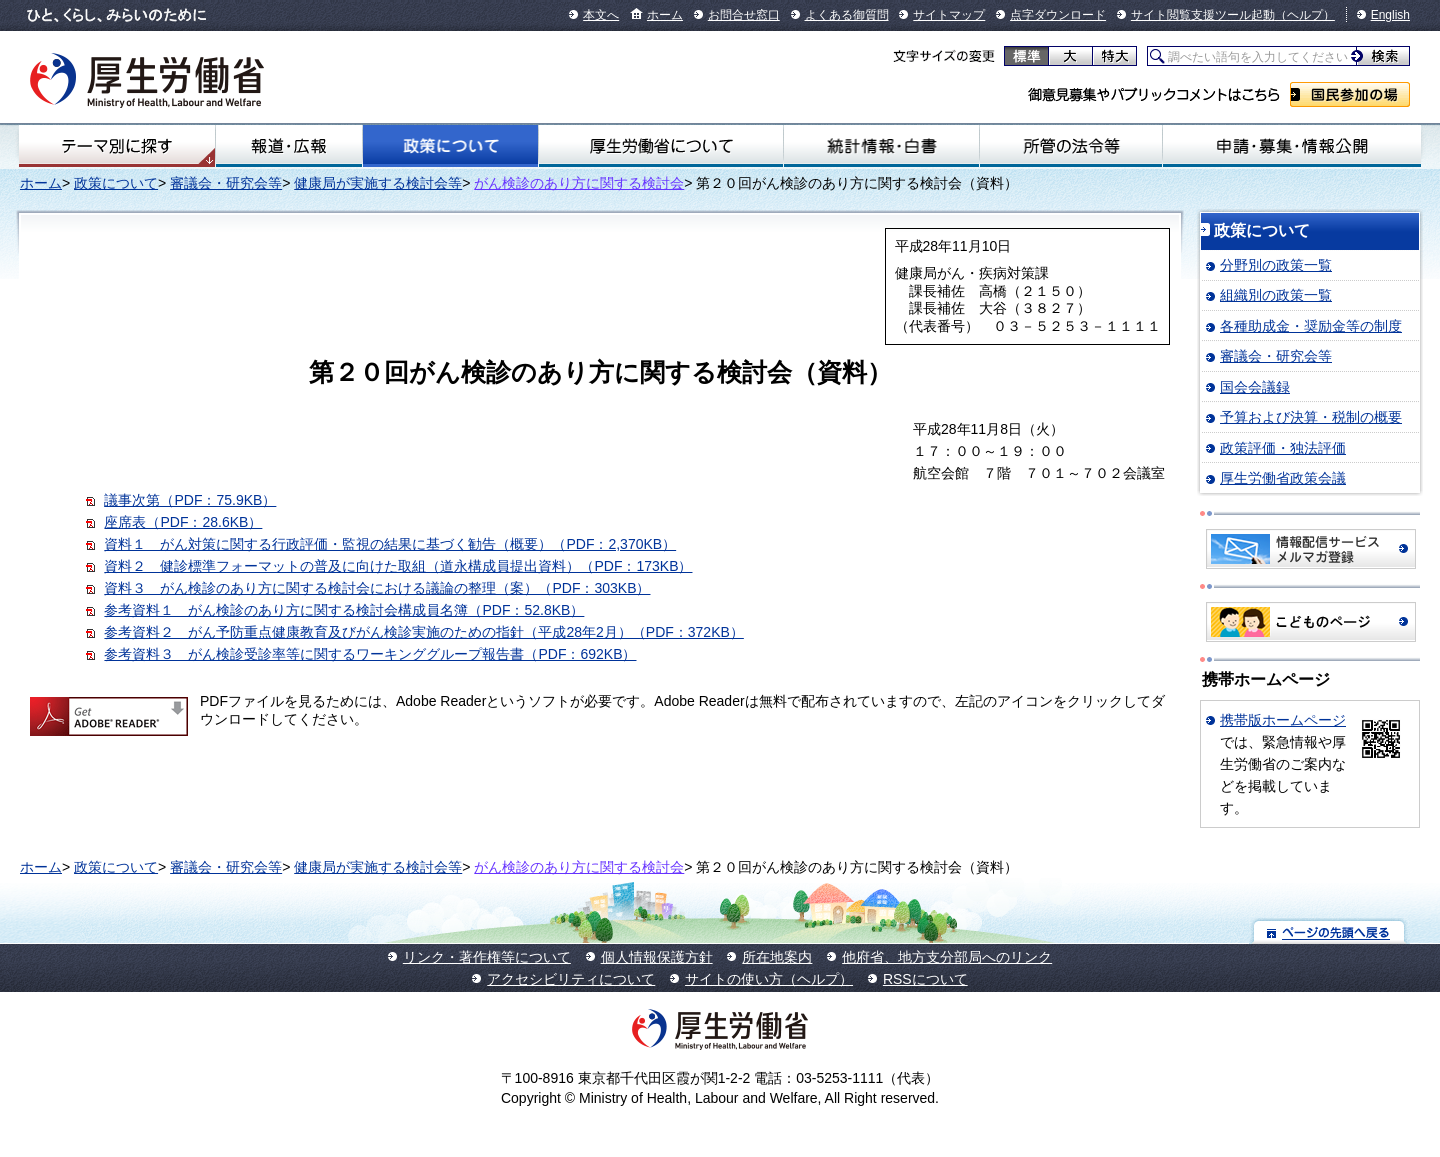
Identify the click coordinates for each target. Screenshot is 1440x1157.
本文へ (601, 15)
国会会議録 (1255, 387)
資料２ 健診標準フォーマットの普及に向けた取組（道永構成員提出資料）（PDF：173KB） (398, 566)
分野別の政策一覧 (1276, 265)
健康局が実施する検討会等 (378, 183)
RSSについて (925, 979)
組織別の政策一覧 (1276, 295)
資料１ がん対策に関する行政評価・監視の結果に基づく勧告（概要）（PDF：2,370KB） (390, 544)
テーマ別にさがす (117, 146)
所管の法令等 (1070, 146)
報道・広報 (289, 146)
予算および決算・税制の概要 (1311, 417)
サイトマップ (949, 15)
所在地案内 (777, 957)
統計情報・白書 (881, 146)
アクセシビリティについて (571, 979)
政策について (450, 146)
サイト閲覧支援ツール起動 (1203, 15)
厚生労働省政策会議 (1283, 478)
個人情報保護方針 (657, 957)
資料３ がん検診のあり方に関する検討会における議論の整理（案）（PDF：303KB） (377, 588)
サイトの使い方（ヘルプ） (769, 979)
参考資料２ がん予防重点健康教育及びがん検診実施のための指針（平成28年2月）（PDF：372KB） (423, 632)
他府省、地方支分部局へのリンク (947, 957)
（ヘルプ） (1305, 15)
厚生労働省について (661, 146)
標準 (1026, 56)
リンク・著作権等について (487, 957)
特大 (1114, 56)
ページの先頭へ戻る (1329, 931)
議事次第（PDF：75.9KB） (190, 500)
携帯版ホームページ (1283, 720)
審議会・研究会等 (226, 183)
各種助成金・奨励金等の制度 (1311, 326)
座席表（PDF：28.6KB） (183, 522)
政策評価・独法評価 (1283, 448)
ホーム (665, 15)
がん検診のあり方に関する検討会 (579, 183)
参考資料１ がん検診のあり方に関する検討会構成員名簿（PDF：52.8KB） (344, 610)
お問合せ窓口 (744, 15)
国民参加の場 (1350, 94)
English (1390, 15)
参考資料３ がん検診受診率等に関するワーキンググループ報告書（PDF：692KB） (370, 654)
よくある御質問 (847, 15)
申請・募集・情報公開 (1292, 146)
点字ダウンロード (1058, 15)
